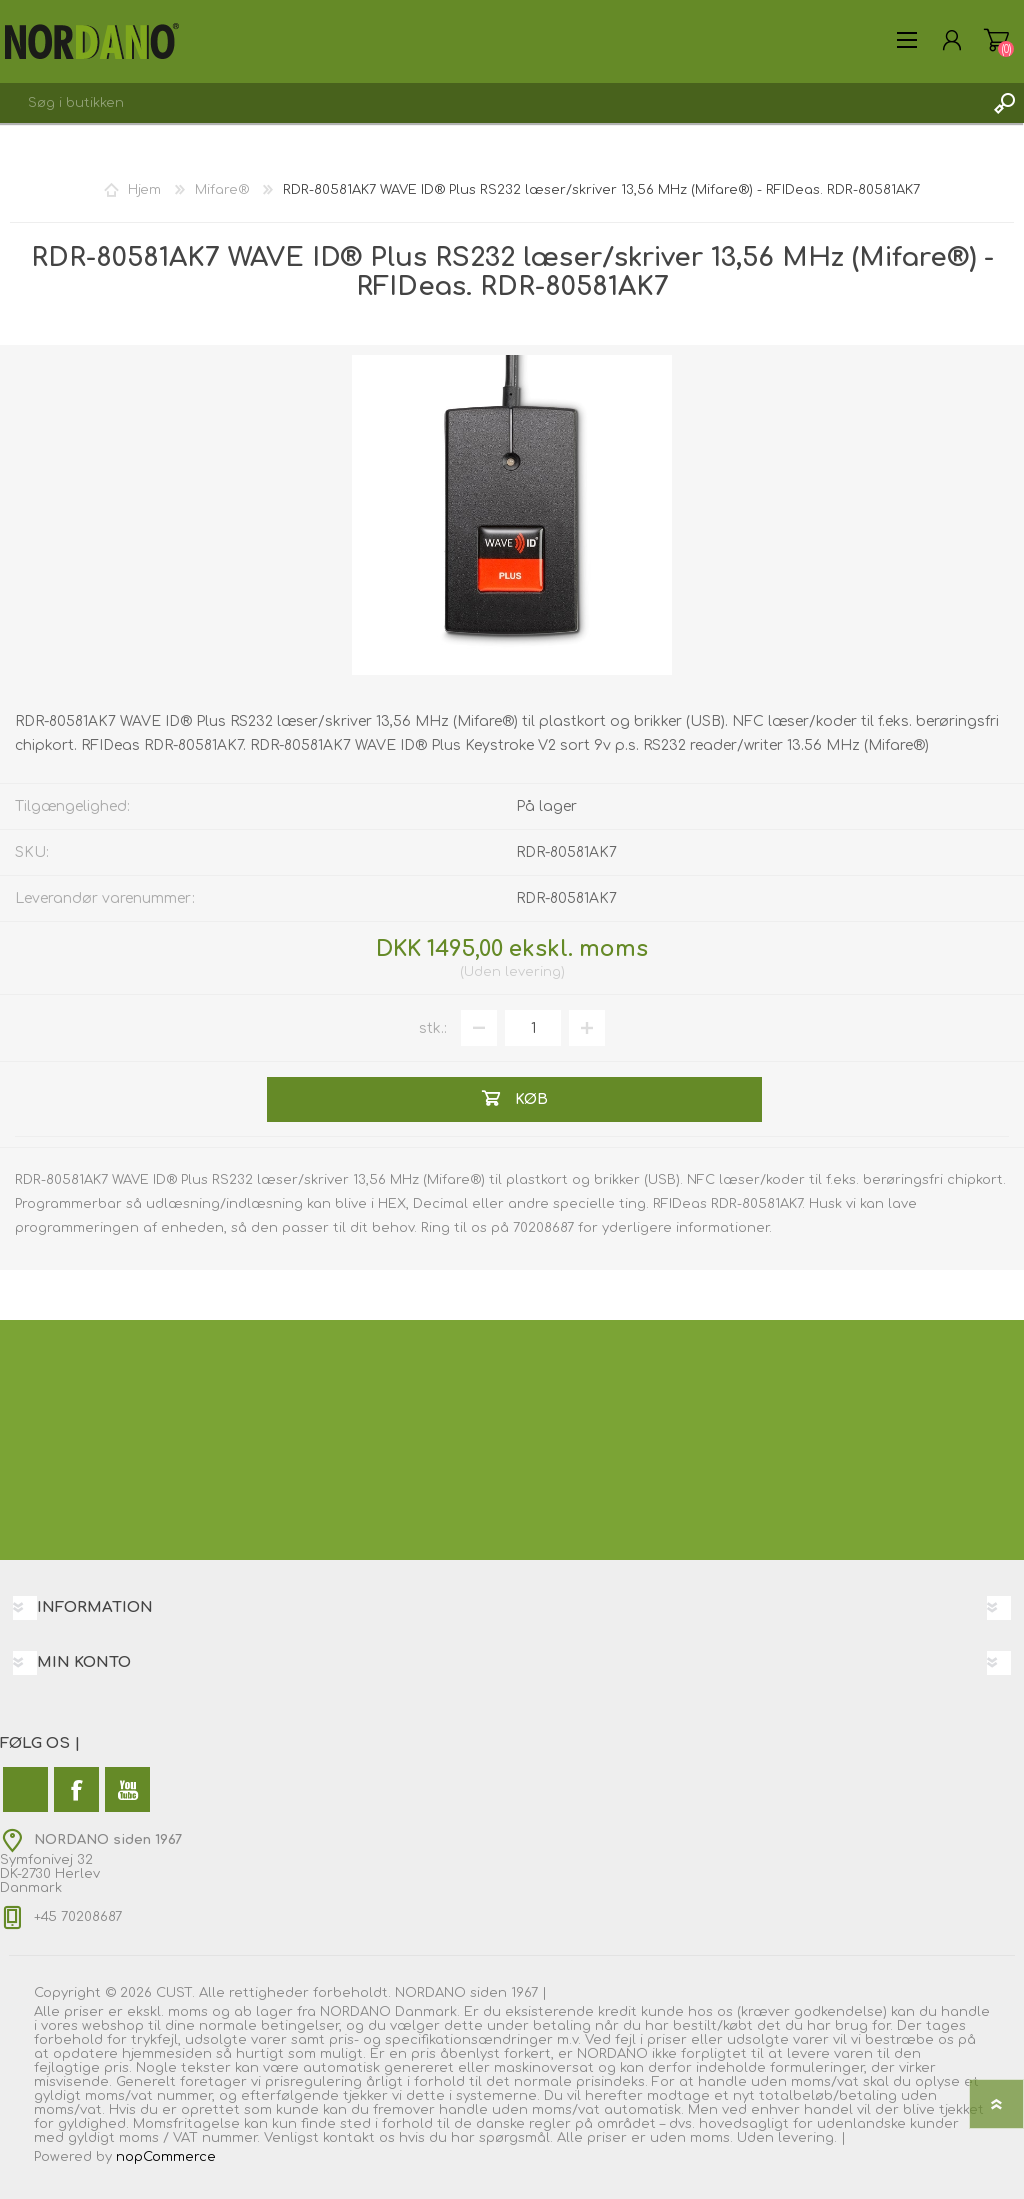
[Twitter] (25, 1789)
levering (533, 972)
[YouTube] (127, 1789)
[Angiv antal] (533, 1028)
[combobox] (492, 103)
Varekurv (996, 40)
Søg (1004, 103)
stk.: (433, 1028)
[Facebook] (76, 1789)
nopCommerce (166, 2157)
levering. (807, 2138)
